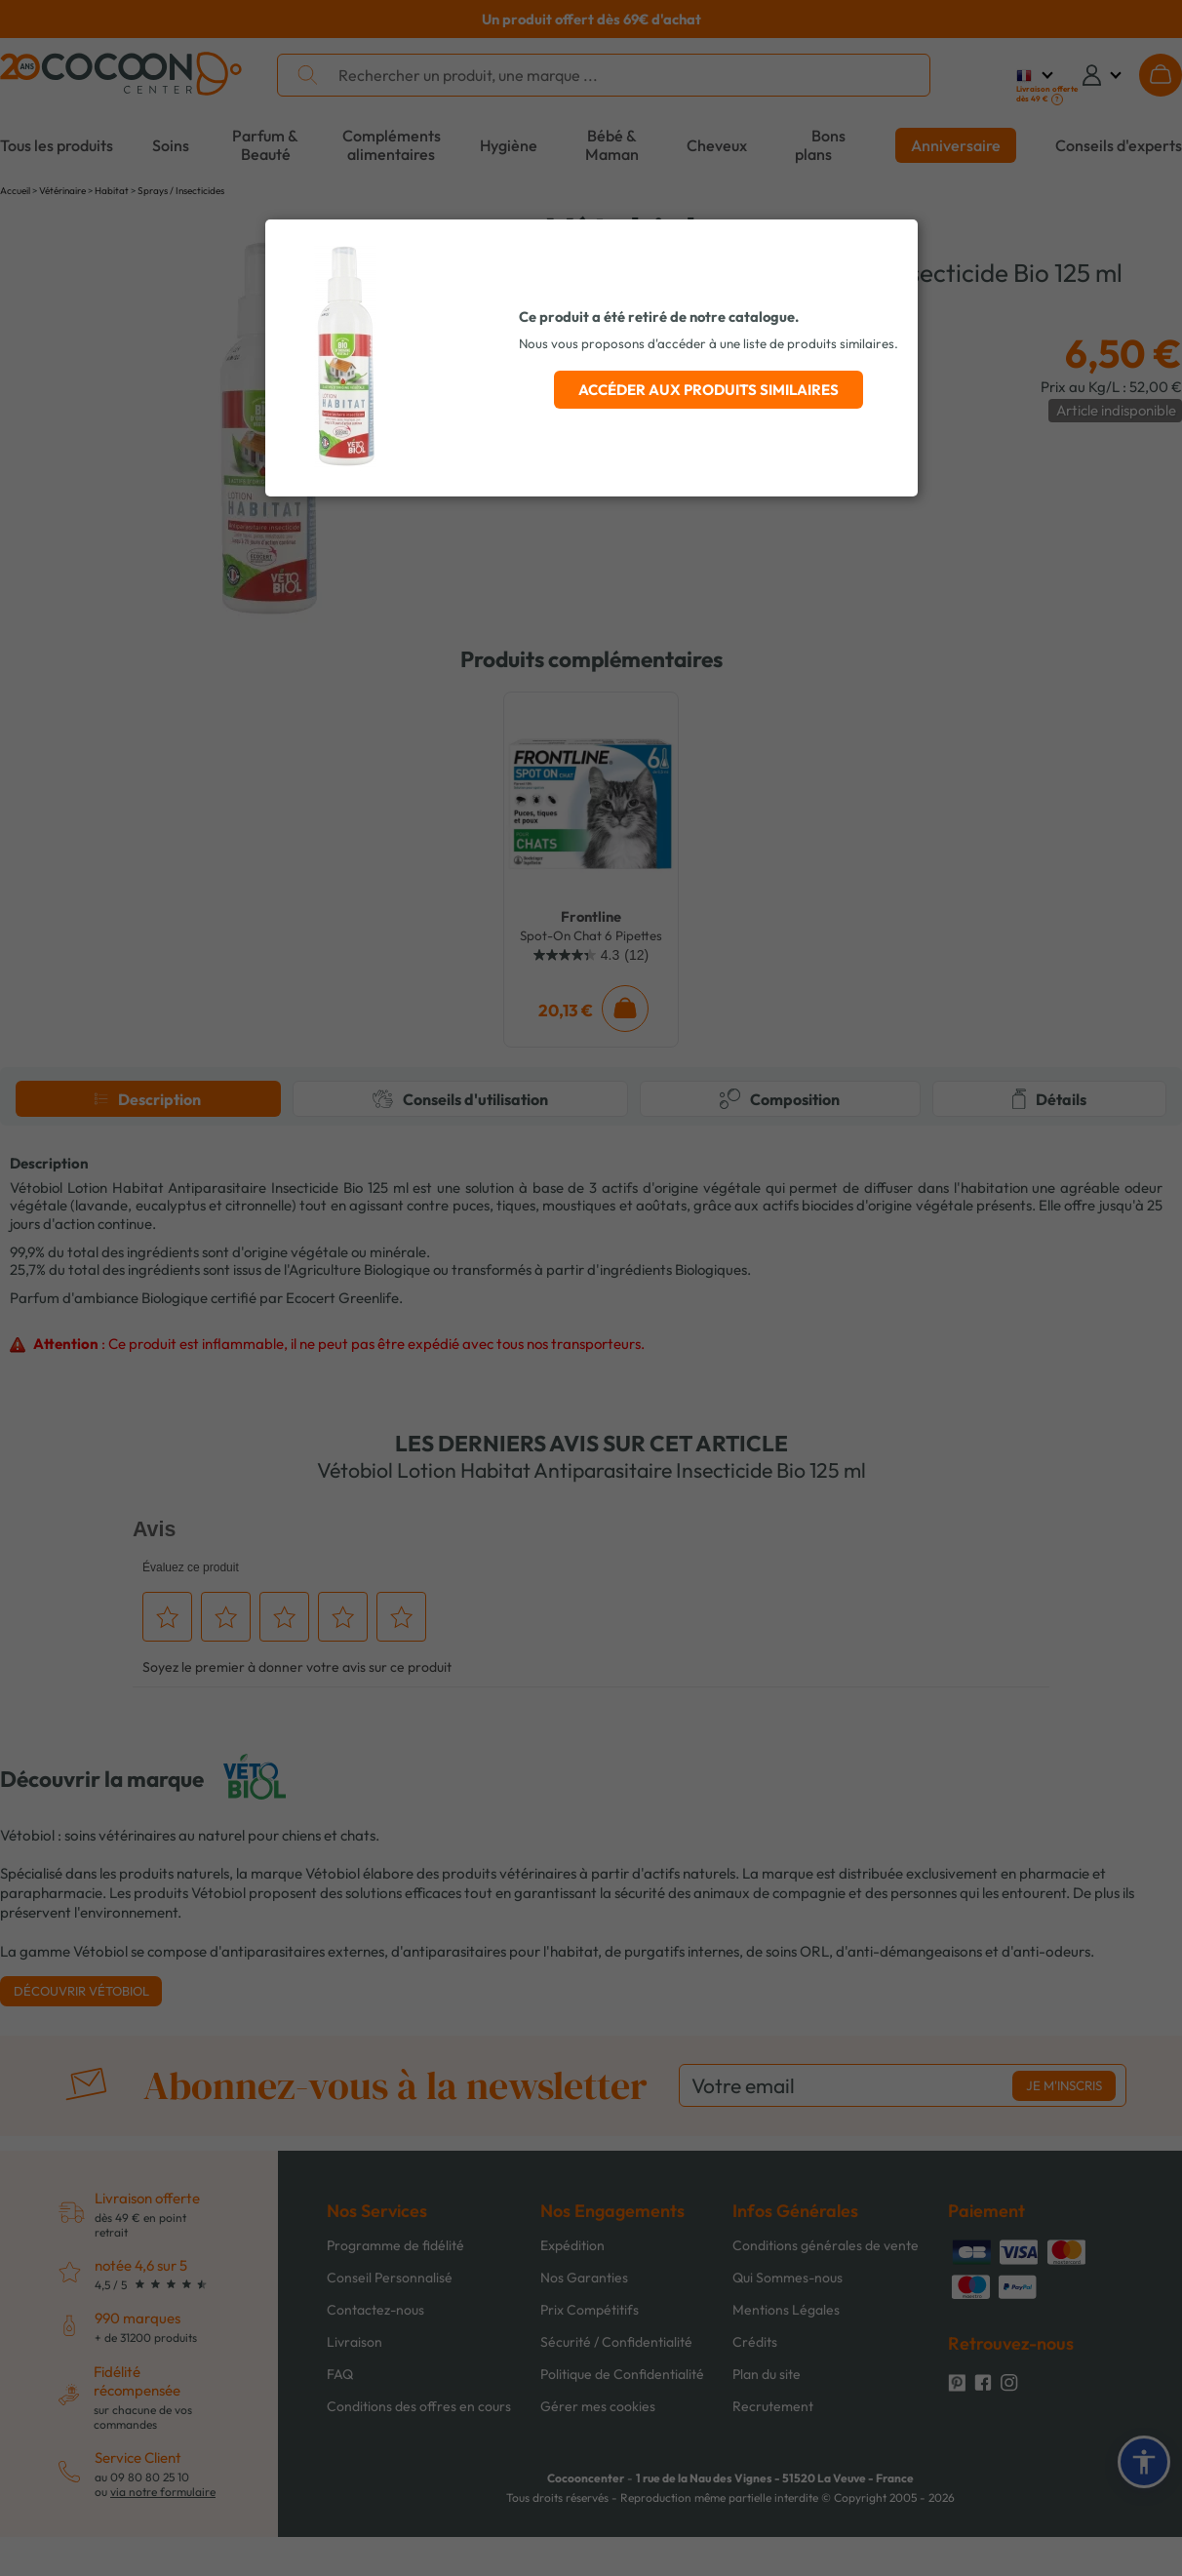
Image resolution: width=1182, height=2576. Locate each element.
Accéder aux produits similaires (708, 389)
